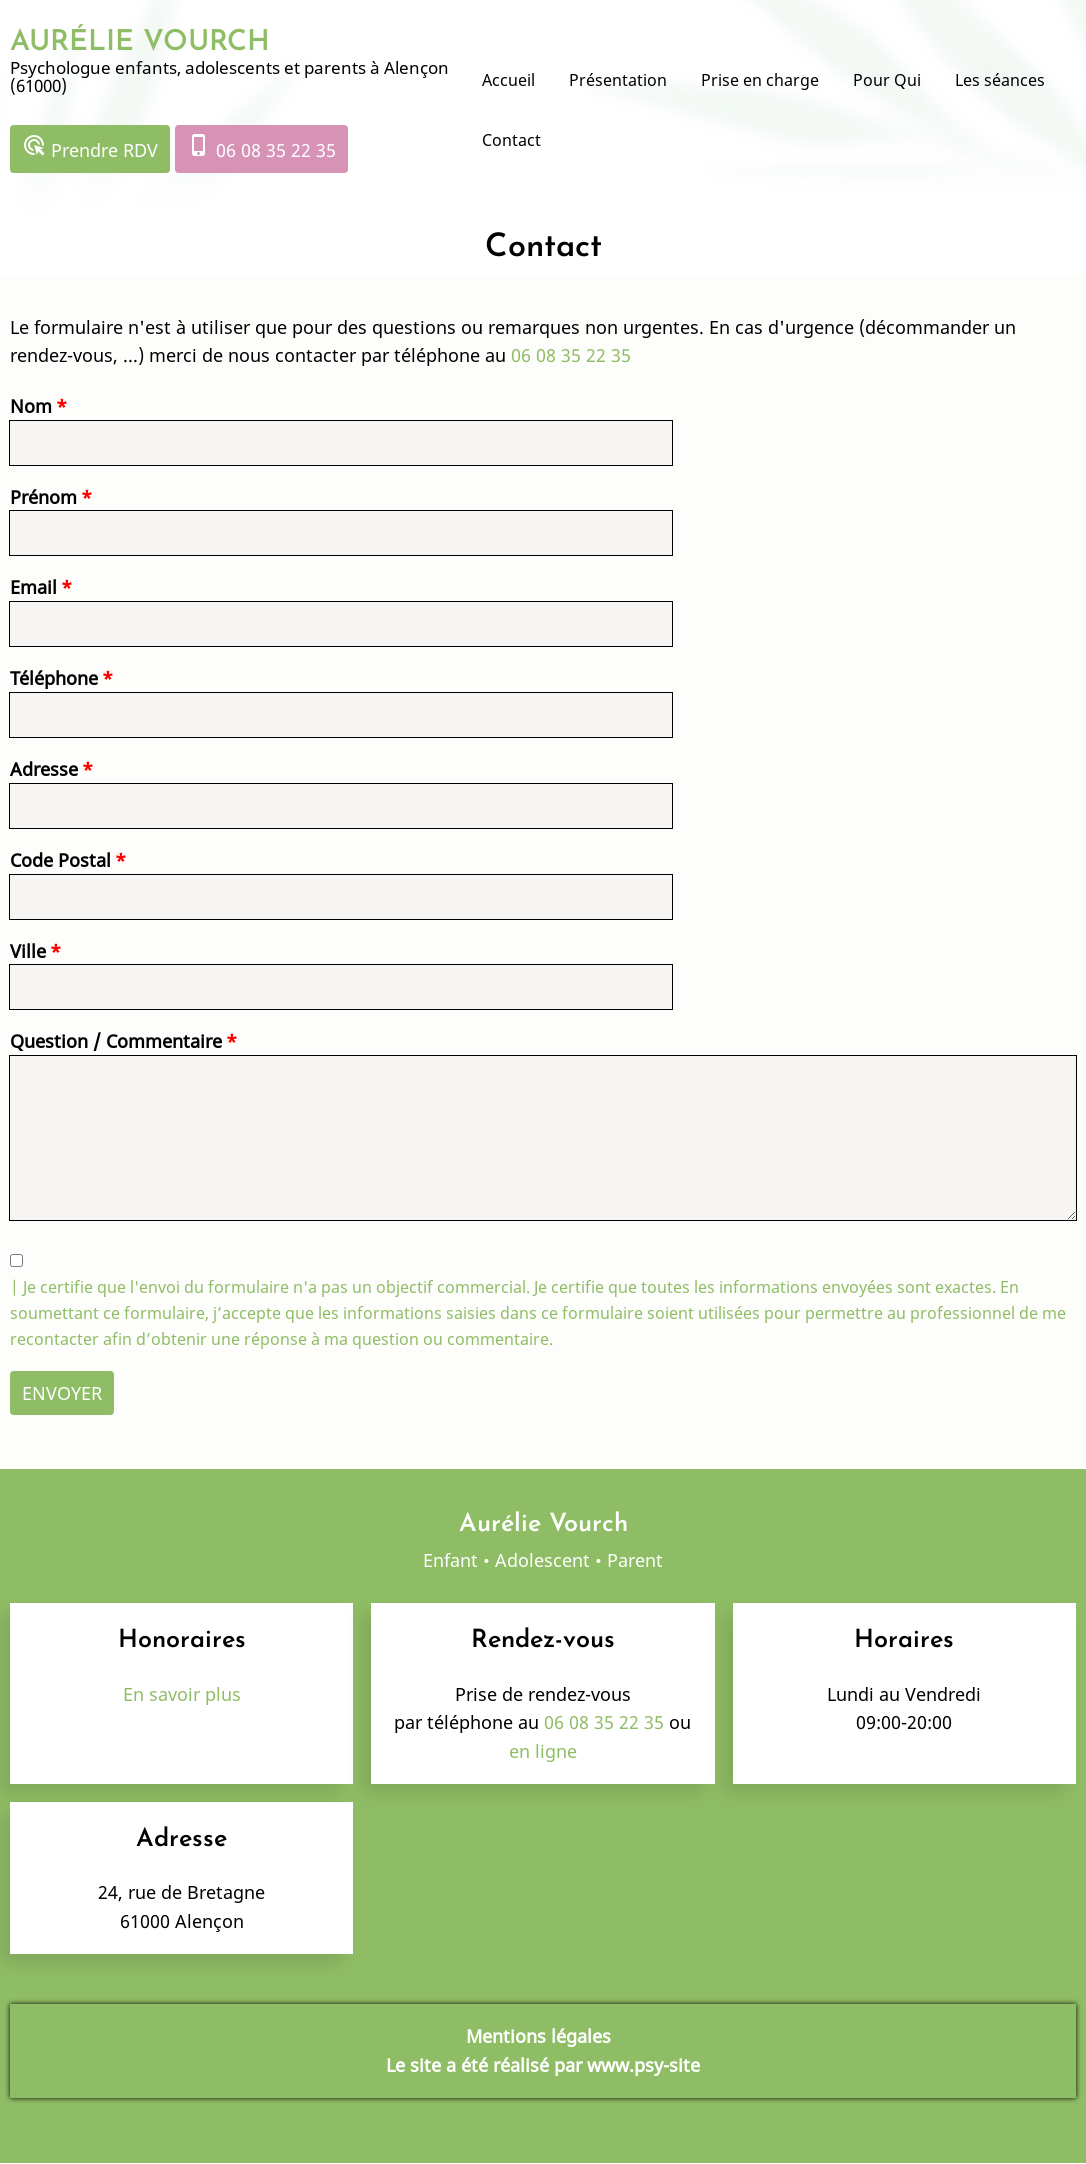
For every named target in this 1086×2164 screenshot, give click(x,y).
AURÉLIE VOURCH (140, 42)
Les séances (1000, 80)
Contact (511, 140)
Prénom (43, 497)
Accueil (508, 80)
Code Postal (60, 860)
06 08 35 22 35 (261, 147)
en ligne (543, 1751)
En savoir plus (182, 1694)
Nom (31, 406)
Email (33, 587)
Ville (28, 951)
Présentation (618, 80)
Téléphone (54, 678)
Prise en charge (760, 80)
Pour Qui (887, 80)
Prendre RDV (90, 147)
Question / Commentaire (116, 1041)
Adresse (44, 769)
